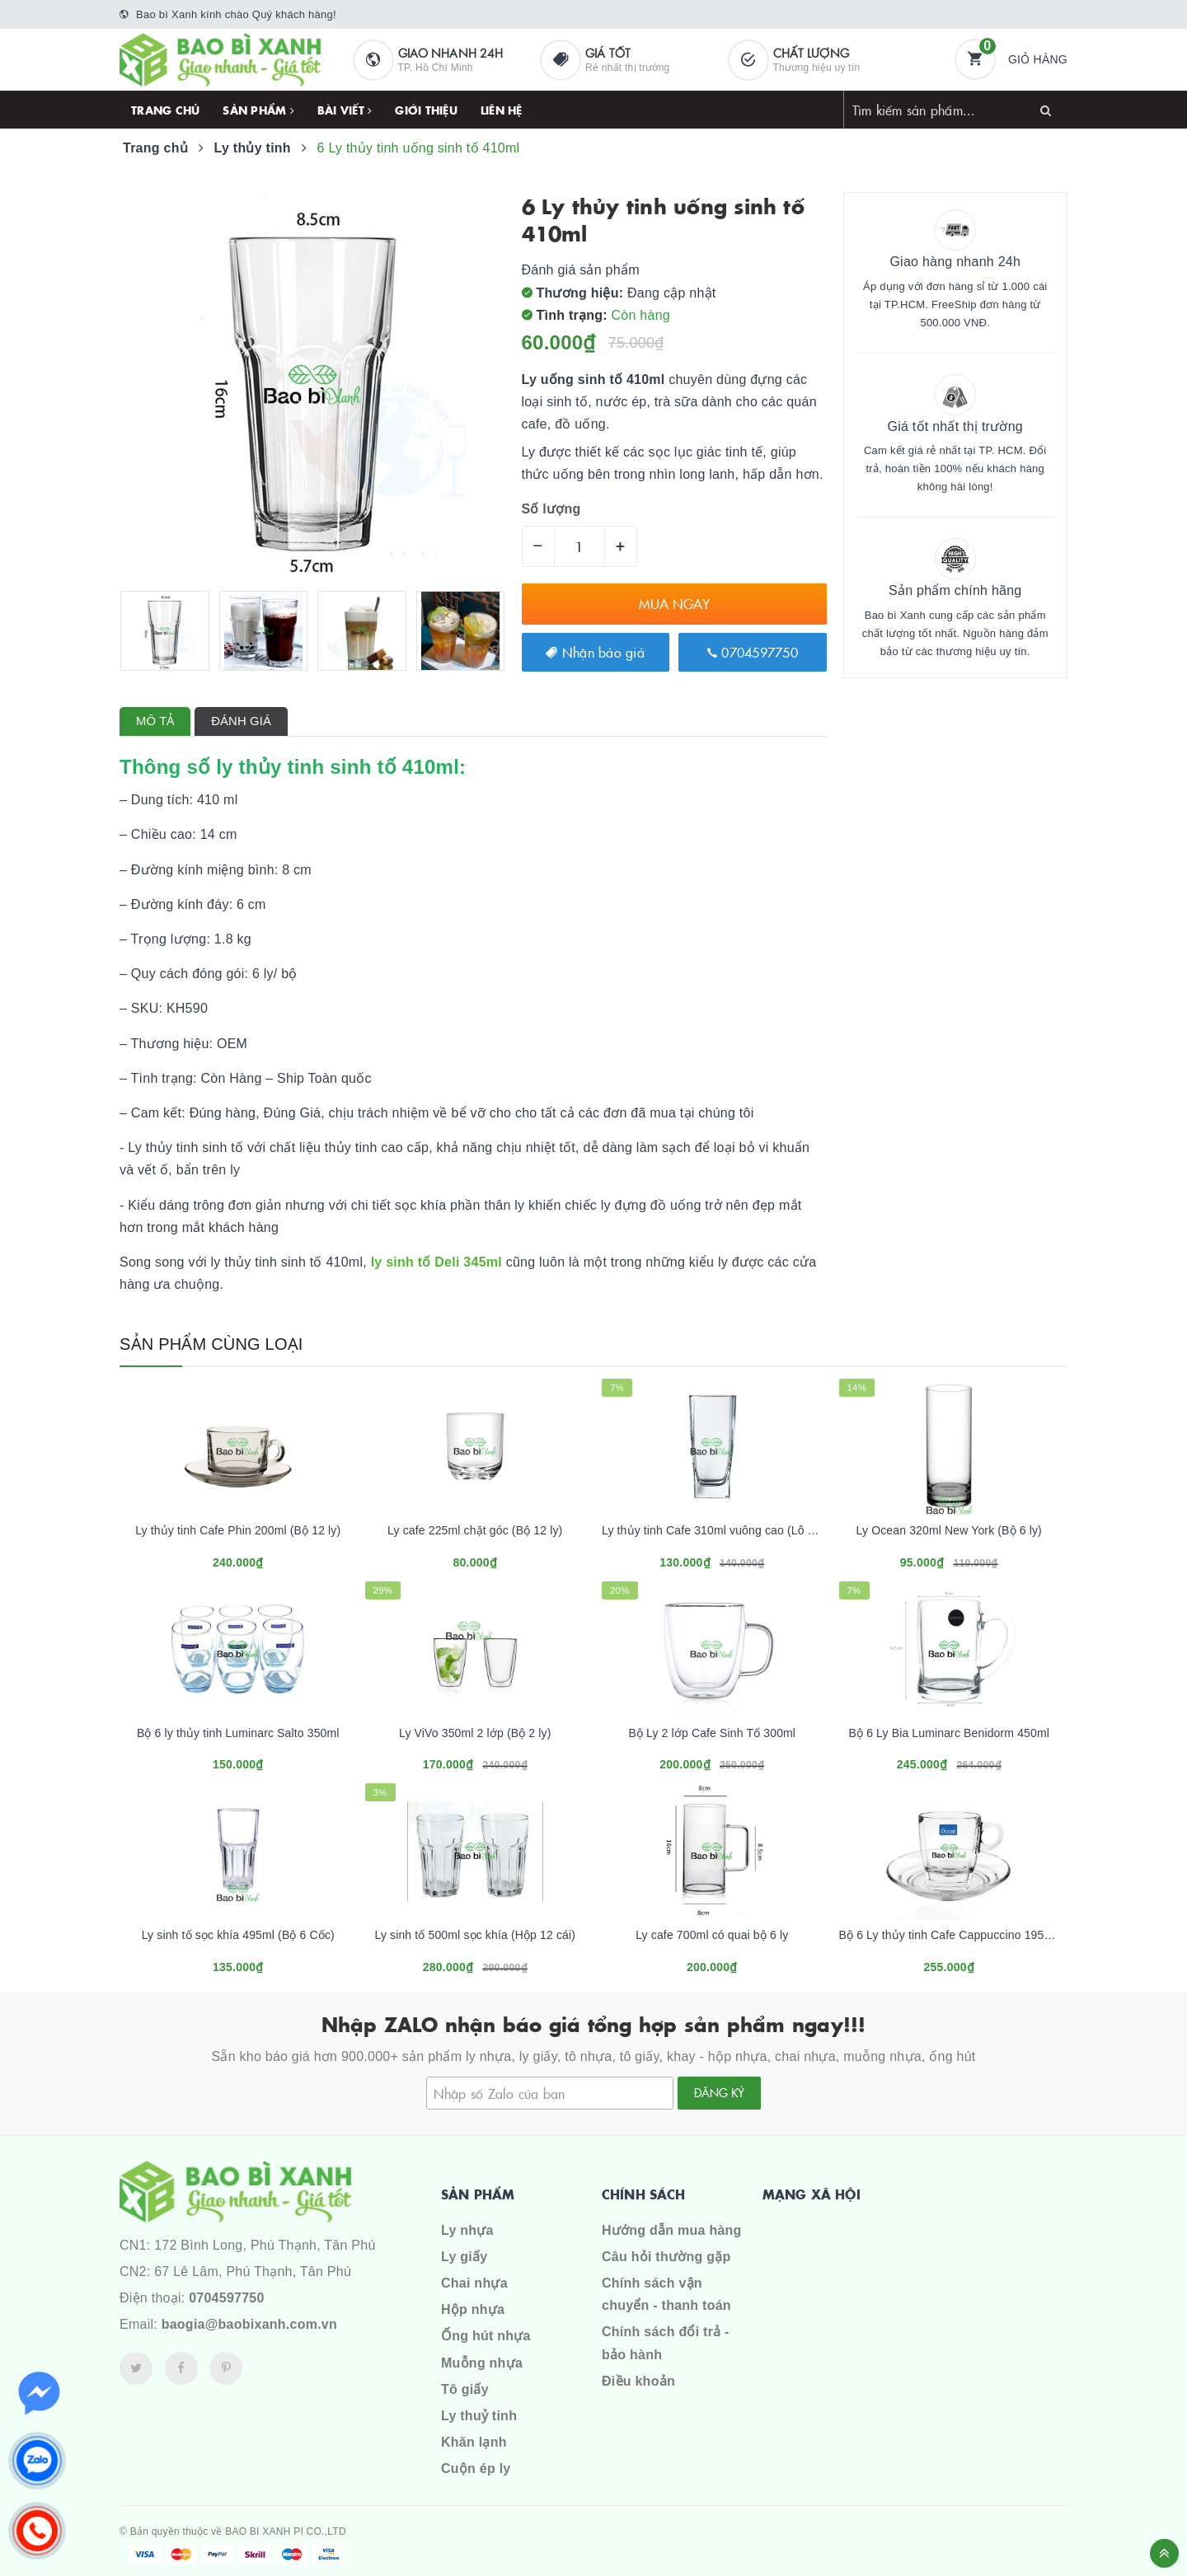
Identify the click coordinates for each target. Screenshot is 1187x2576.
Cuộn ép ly (476, 2468)
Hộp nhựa (472, 2309)
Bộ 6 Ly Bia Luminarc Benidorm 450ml (949, 1733)
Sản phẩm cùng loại (211, 1344)
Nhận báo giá (595, 652)
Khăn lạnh (474, 2442)
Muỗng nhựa (482, 2363)
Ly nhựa (467, 2230)
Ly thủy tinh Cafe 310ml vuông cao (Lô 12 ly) (719, 1530)
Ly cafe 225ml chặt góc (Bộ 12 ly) (474, 1530)
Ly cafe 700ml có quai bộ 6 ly (712, 1934)
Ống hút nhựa (486, 2336)
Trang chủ (165, 109)
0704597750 (752, 652)
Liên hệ (502, 109)
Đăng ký (719, 2092)
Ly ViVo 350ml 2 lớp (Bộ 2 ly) (475, 1733)
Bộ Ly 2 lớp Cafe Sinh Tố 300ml (711, 1733)
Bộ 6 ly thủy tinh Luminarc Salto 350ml (238, 1733)
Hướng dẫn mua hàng (672, 2230)
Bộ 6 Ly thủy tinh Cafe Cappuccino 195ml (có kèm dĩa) (982, 1934)
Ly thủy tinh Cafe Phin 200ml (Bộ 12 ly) (237, 1530)
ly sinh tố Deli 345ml (434, 1262)
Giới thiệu (426, 109)
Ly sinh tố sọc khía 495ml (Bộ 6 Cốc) (238, 1934)
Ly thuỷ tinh (479, 2416)
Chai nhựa (474, 2283)
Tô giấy (465, 2389)
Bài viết (345, 109)
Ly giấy (464, 2257)
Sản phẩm (258, 109)
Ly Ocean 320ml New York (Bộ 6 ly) (949, 1530)
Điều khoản (638, 2381)
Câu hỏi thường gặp (666, 2257)
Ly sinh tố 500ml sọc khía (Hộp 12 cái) (474, 1934)
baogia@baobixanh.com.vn (249, 2324)
